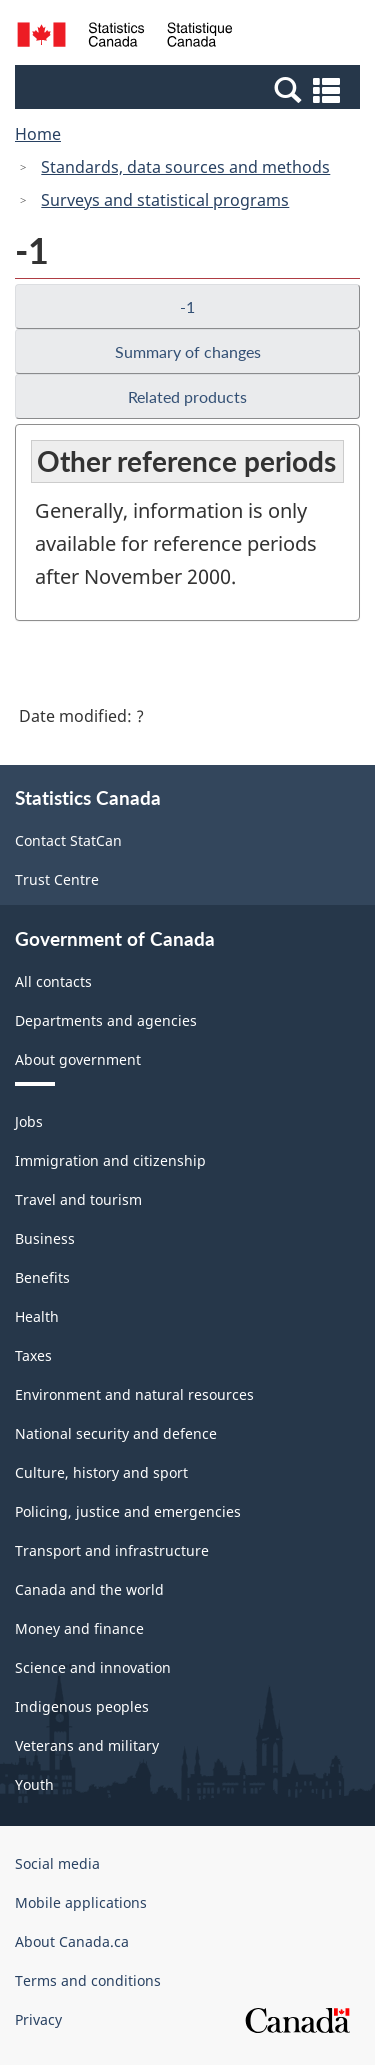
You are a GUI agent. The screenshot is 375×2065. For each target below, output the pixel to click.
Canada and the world (89, 1589)
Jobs (29, 1121)
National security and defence (116, 1433)
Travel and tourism (78, 1199)
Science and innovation (93, 1667)
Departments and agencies (106, 1020)
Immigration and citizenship (110, 1160)
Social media (57, 1863)
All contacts (53, 981)
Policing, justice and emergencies (128, 1511)
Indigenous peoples (82, 1706)
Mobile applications (81, 1902)
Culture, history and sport (101, 1472)
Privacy (38, 2019)
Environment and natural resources (134, 1394)
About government (78, 1059)
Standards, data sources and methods (185, 167)
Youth (34, 1784)
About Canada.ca (72, 1941)
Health (37, 1316)
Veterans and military (87, 1745)
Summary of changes (188, 351)
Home (38, 134)
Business (45, 1238)
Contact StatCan (68, 840)
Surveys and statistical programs (165, 200)
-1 (187, 306)
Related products (187, 396)
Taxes (33, 1355)
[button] (190, 89)
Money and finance (79, 1628)
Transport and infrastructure (112, 1550)
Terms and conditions (88, 1980)
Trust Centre (57, 879)
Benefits (42, 1277)
